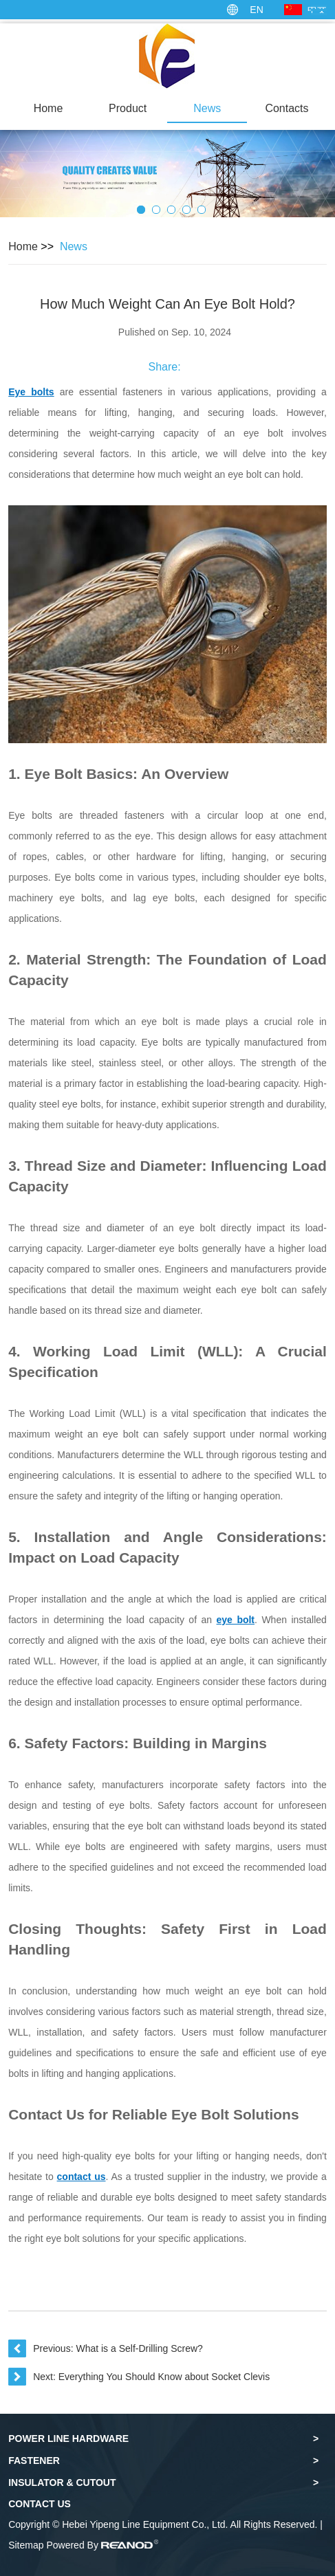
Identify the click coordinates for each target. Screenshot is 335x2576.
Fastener (34, 2460)
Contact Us (39, 2503)
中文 (317, 9)
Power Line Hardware (68, 2438)
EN (256, 9)
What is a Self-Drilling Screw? (139, 2348)
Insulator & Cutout (62, 2482)
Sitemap (25, 2545)
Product (128, 108)
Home (48, 108)
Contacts (286, 108)
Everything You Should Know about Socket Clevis (164, 2376)
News (207, 108)
